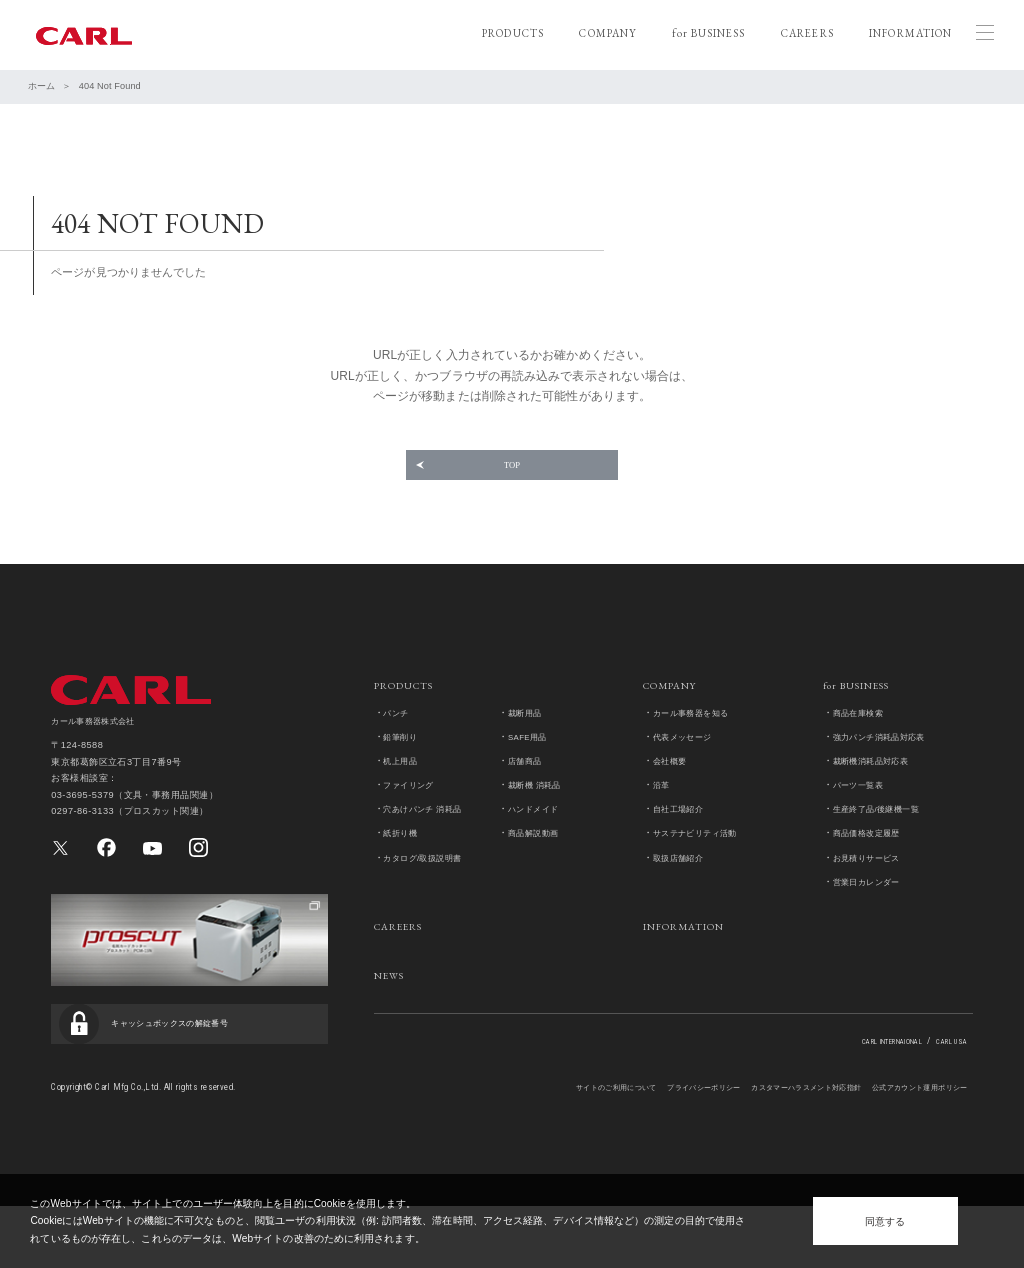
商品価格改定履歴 (875, 869)
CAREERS (807, 33)
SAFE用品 (532, 772)
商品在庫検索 (864, 748)
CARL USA (945, 1076)
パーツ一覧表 (864, 821)
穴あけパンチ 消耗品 (431, 845)
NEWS (393, 1011)
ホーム (41, 86)
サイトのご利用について (512, 1148)
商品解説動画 (539, 869)
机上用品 (404, 796)
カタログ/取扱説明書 (431, 893)
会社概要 (674, 796)
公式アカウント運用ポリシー (904, 1148)
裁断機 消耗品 (541, 821)
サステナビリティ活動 (705, 869)
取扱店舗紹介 (684, 893)
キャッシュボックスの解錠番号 (191, 1078)
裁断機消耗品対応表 (880, 796)
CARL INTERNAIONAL (862, 1076)
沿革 (663, 821)
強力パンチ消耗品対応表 (890, 772)
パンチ (398, 748)
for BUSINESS (709, 33)
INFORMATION (910, 33)
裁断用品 (529, 748)
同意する (885, 1221)
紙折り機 (404, 869)
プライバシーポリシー (625, 1148)
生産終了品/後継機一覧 (887, 845)
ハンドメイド (539, 845)
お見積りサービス (875, 893)
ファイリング (414, 821)
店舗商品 (529, 796)
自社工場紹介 (684, 845)
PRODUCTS (513, 33)
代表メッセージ (689, 772)
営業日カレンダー (875, 917)
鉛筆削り (404, 772)
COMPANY (607, 33)
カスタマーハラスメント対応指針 (758, 1148)
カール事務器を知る (700, 748)
